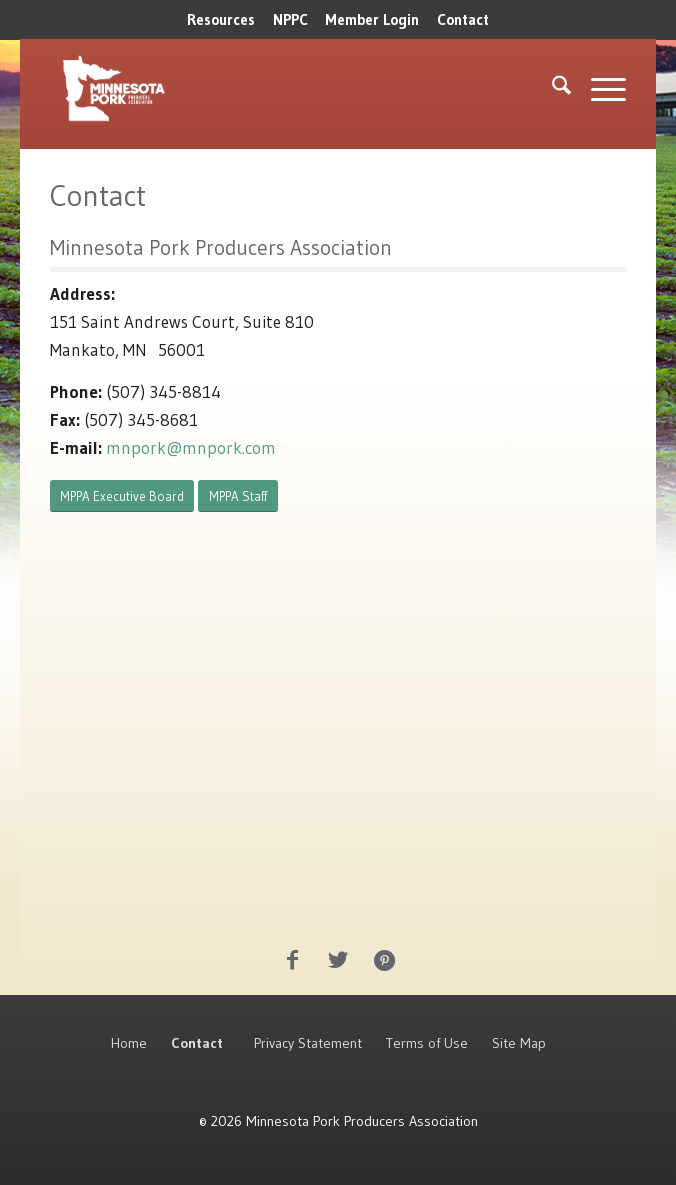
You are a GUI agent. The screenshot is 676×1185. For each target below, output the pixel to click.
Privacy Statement (308, 1043)
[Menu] (598, 89)
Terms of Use (427, 1043)
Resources (221, 19)
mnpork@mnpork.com (191, 447)
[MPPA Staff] (238, 496)
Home (129, 1043)
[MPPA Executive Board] (122, 496)
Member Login (372, 19)
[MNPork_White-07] (222, 89)
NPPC (290, 19)
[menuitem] (221, 20)
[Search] (551, 89)
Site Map (519, 1043)
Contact (463, 19)
